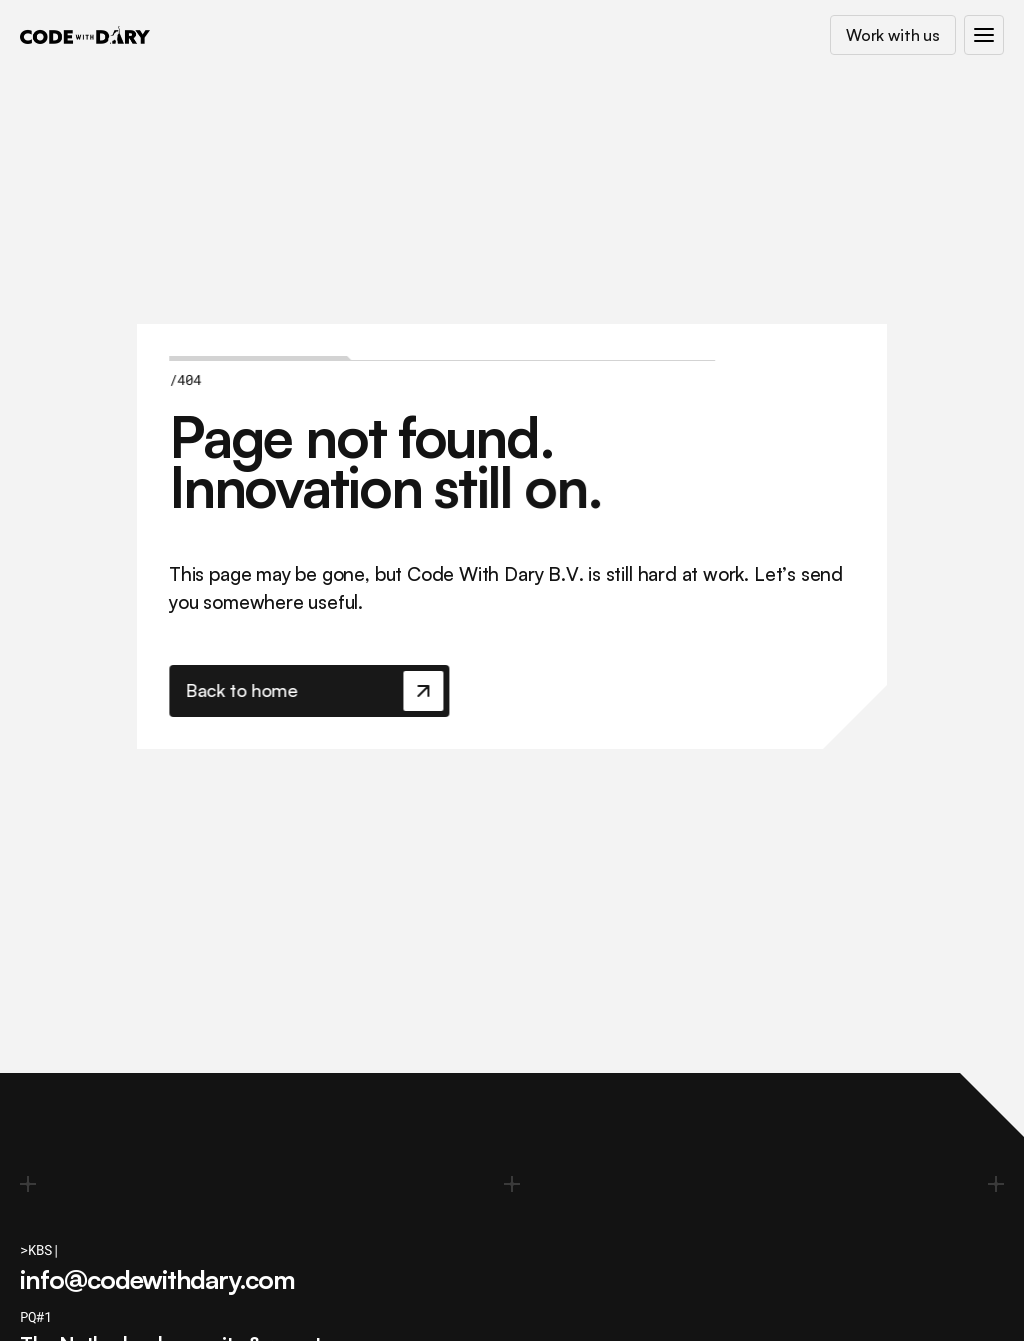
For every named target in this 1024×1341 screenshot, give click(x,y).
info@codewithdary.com (157, 1279)
